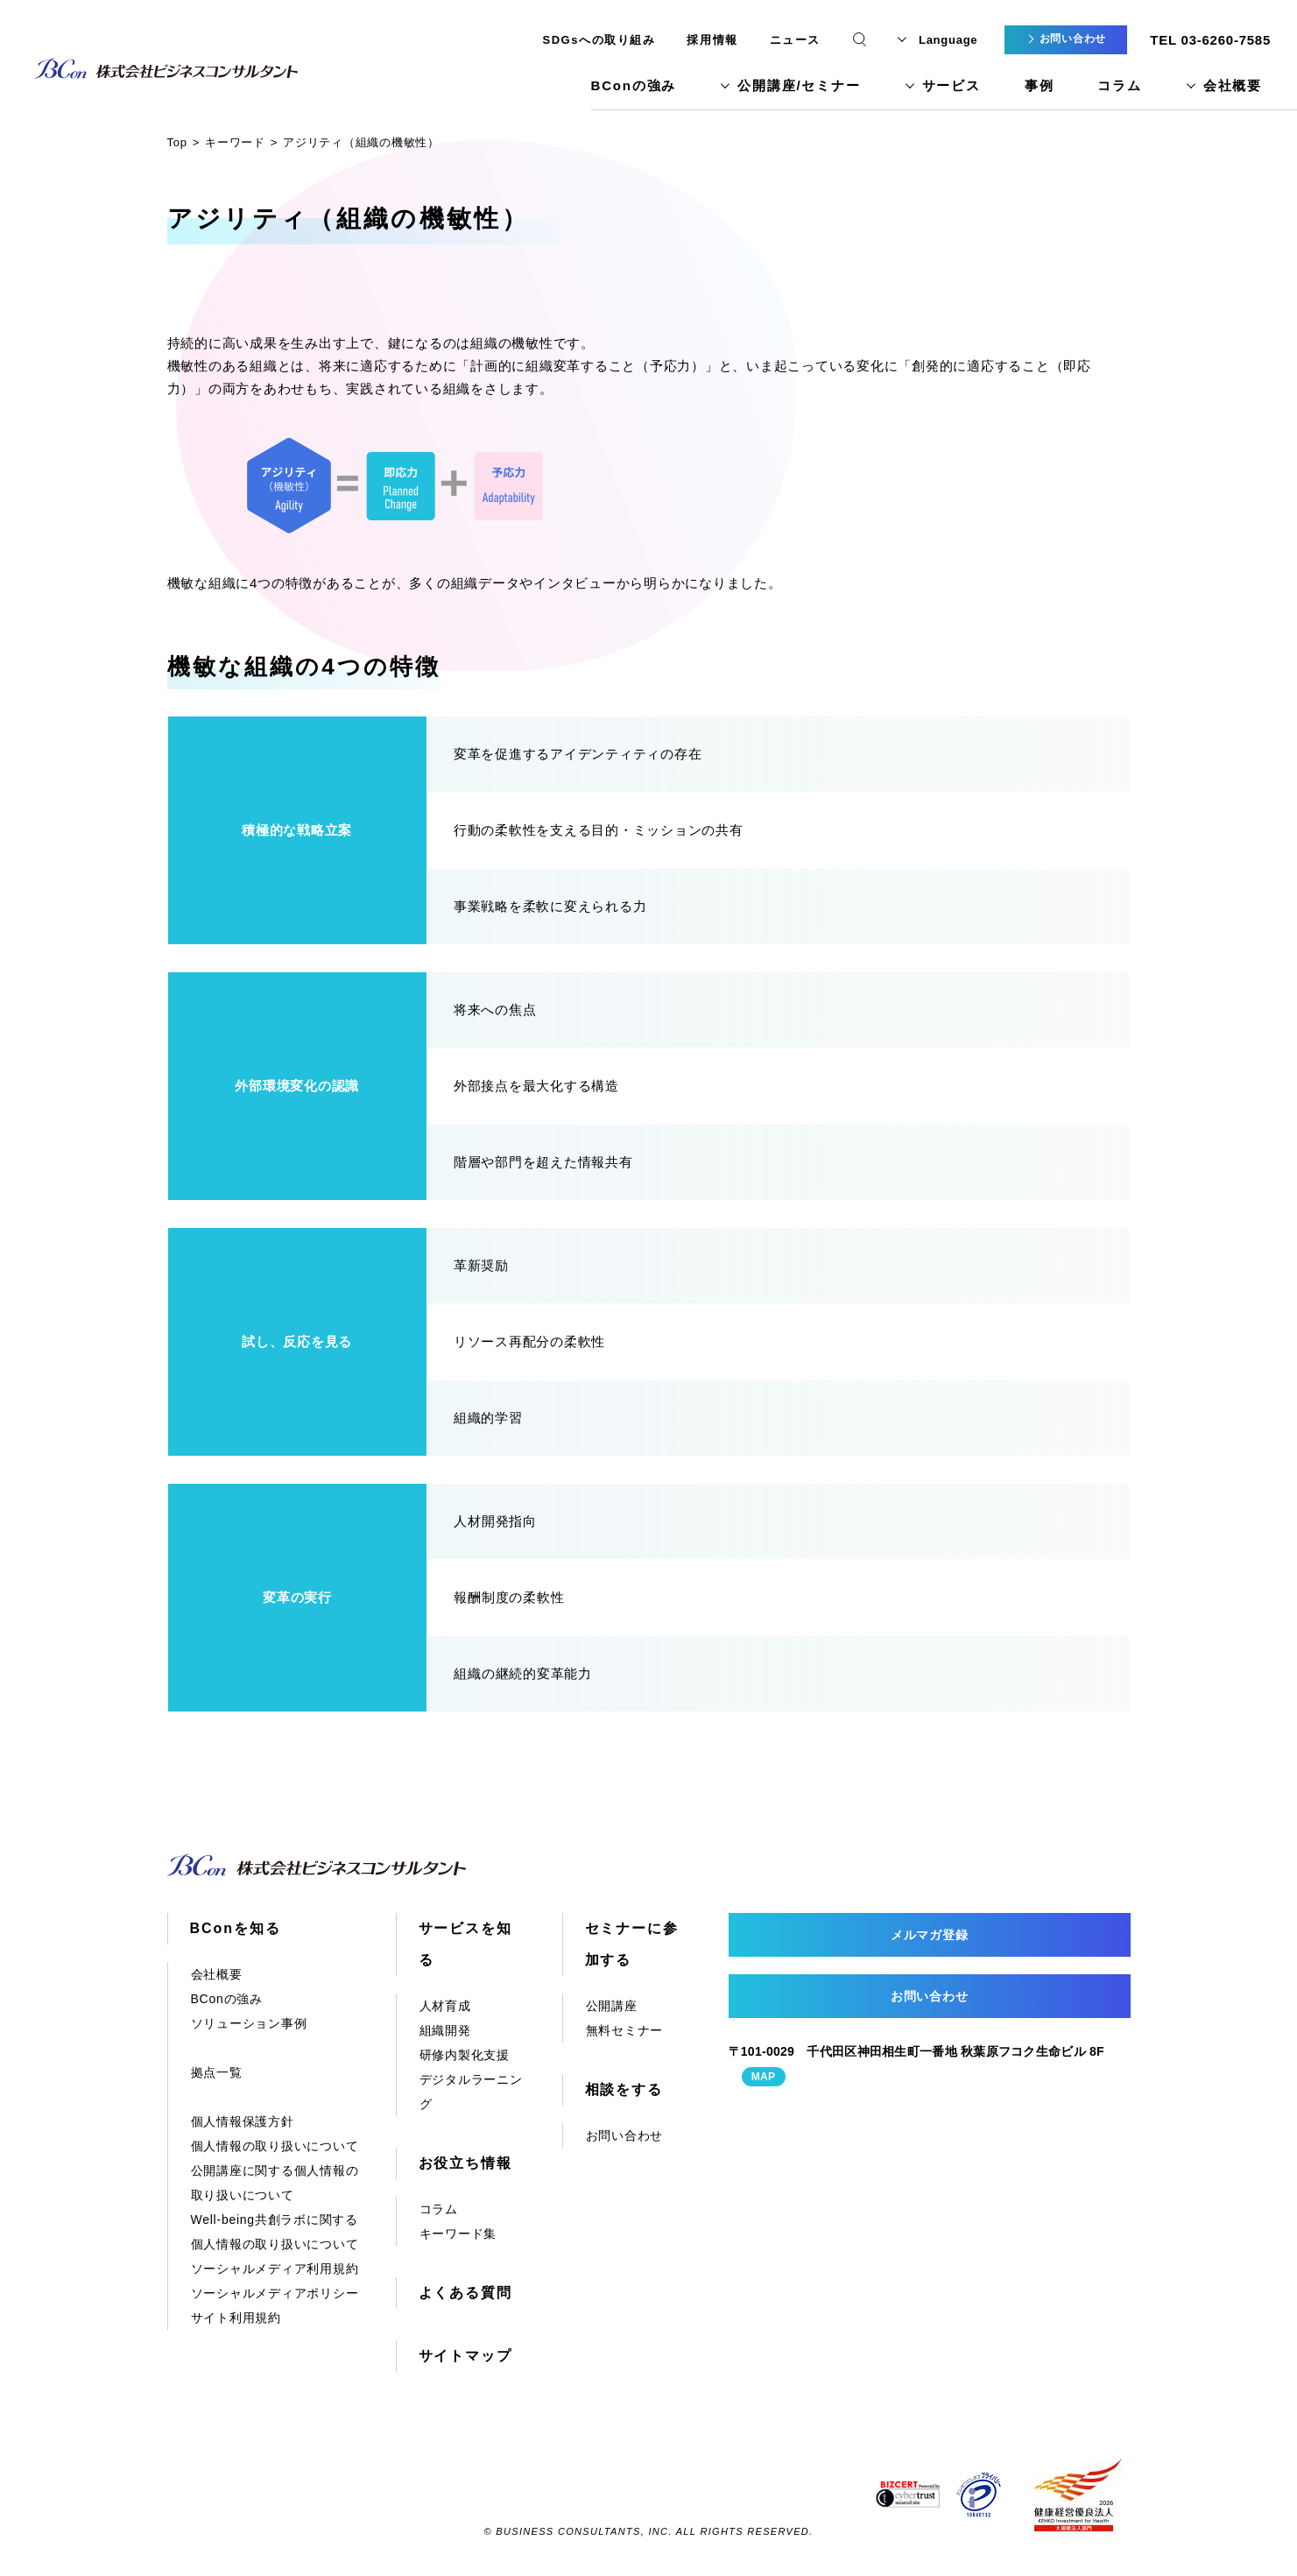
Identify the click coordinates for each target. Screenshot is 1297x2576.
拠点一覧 (217, 2072)
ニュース (795, 39)
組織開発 (445, 2030)
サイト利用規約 (236, 2318)
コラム (1119, 85)
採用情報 (712, 39)
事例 (1039, 85)
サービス (951, 85)
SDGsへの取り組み (598, 39)
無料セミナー (625, 2030)
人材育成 (445, 2006)
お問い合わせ (625, 2135)
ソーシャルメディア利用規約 (275, 2269)
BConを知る (235, 1928)
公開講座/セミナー (798, 85)
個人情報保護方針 (242, 2121)
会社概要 (1232, 85)
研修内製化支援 (464, 2055)
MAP (763, 2077)
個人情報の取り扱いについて (275, 2146)
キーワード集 (458, 2234)
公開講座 (612, 2006)
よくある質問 (466, 2292)
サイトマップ (466, 2355)
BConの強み (634, 85)
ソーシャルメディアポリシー (275, 2293)
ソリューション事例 (249, 2023)
